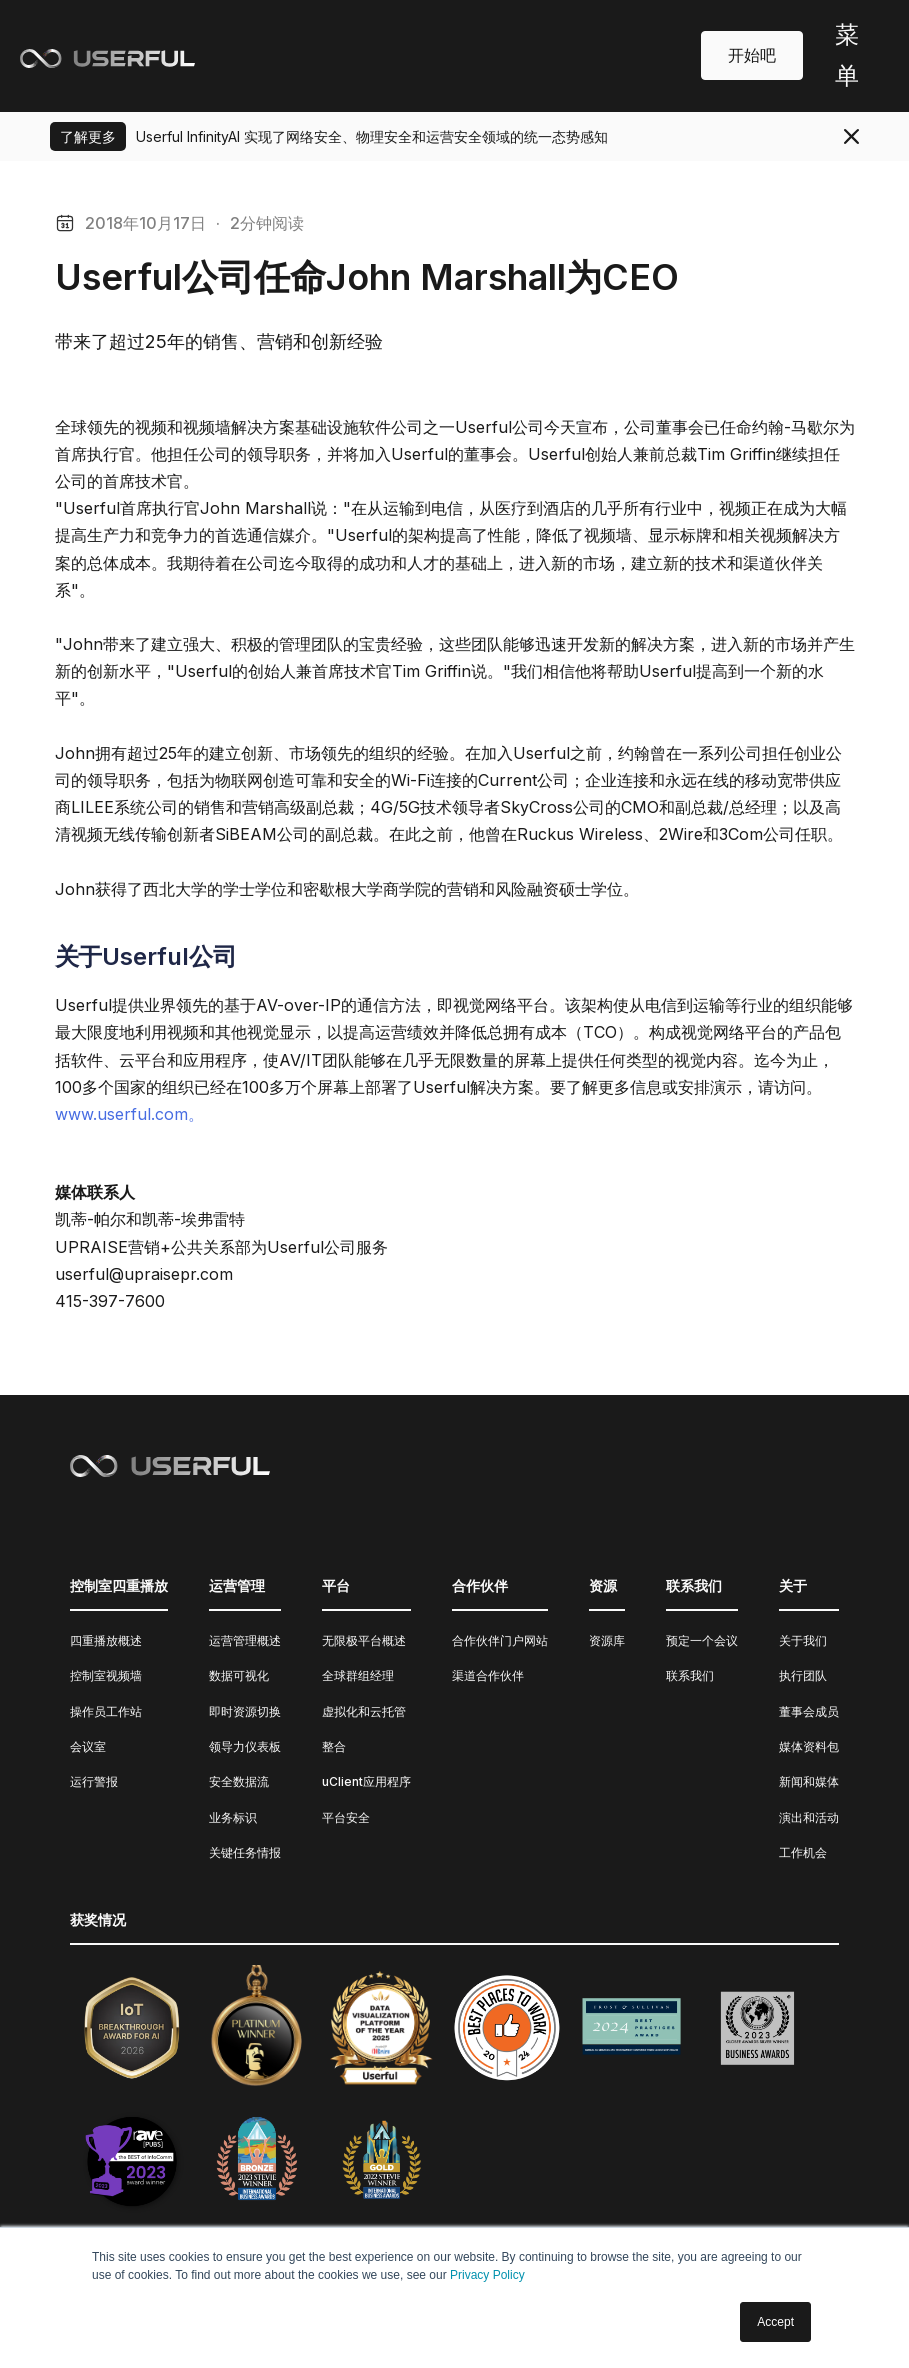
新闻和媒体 (809, 1781)
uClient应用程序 (366, 1781)
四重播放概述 (106, 1640)
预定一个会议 (702, 1640)
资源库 (607, 1640)
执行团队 (803, 1675)
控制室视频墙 (106, 1675)
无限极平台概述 (364, 1640)
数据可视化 (239, 1675)
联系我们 (690, 1675)
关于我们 (803, 1640)
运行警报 (94, 1781)
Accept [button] (775, 2322)
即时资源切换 (245, 1711)
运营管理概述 (245, 1640)
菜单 (847, 55)
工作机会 (803, 1852)
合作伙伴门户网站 (500, 1640)
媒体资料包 (809, 1746)
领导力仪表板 (245, 1746)
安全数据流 (239, 1781)
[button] (846, 56)
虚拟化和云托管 (364, 1711)
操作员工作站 (106, 1711)
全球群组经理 (358, 1675)
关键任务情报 (245, 1852)
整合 (334, 1746)
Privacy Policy (487, 2275)
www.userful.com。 (129, 1114)
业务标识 (233, 1817)
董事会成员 (809, 1711)
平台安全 (346, 1817)
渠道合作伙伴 (488, 1675)
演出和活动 (809, 1817)
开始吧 (752, 55)
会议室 (88, 1746)
